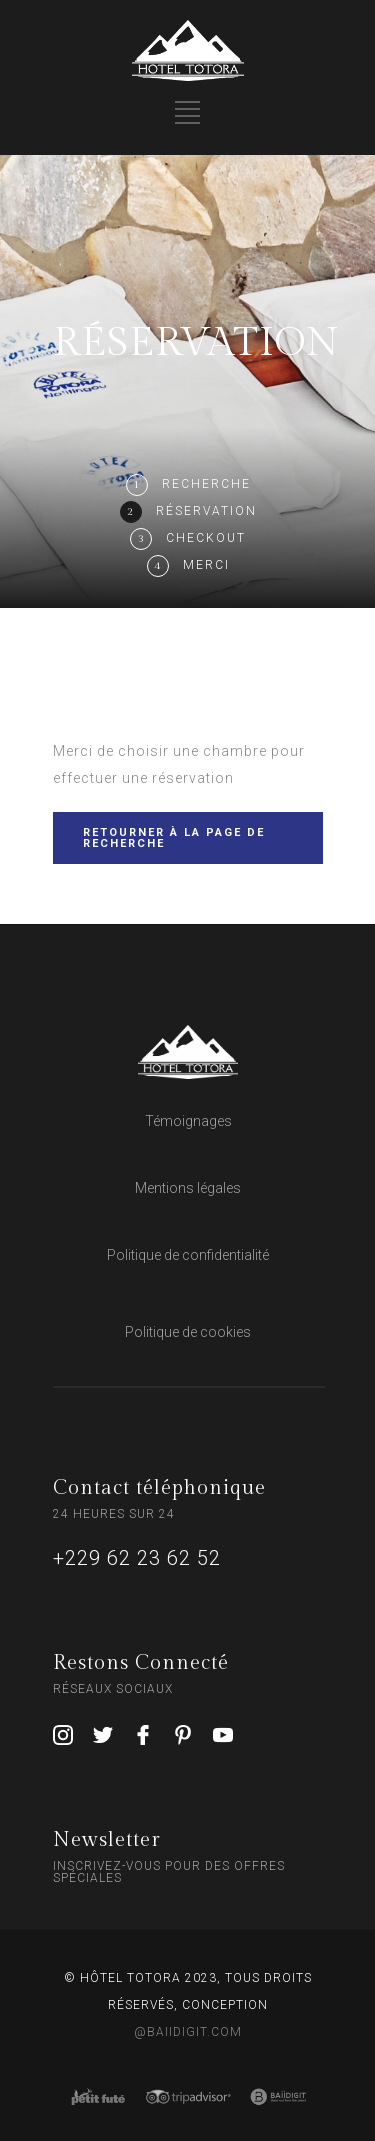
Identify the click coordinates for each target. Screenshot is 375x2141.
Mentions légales (188, 1188)
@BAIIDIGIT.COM (188, 2032)
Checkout (206, 538)
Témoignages (188, 1121)
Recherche (206, 484)
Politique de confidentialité (188, 1255)
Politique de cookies (188, 1332)
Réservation (206, 511)
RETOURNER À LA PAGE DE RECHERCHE (174, 838)
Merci (206, 565)
